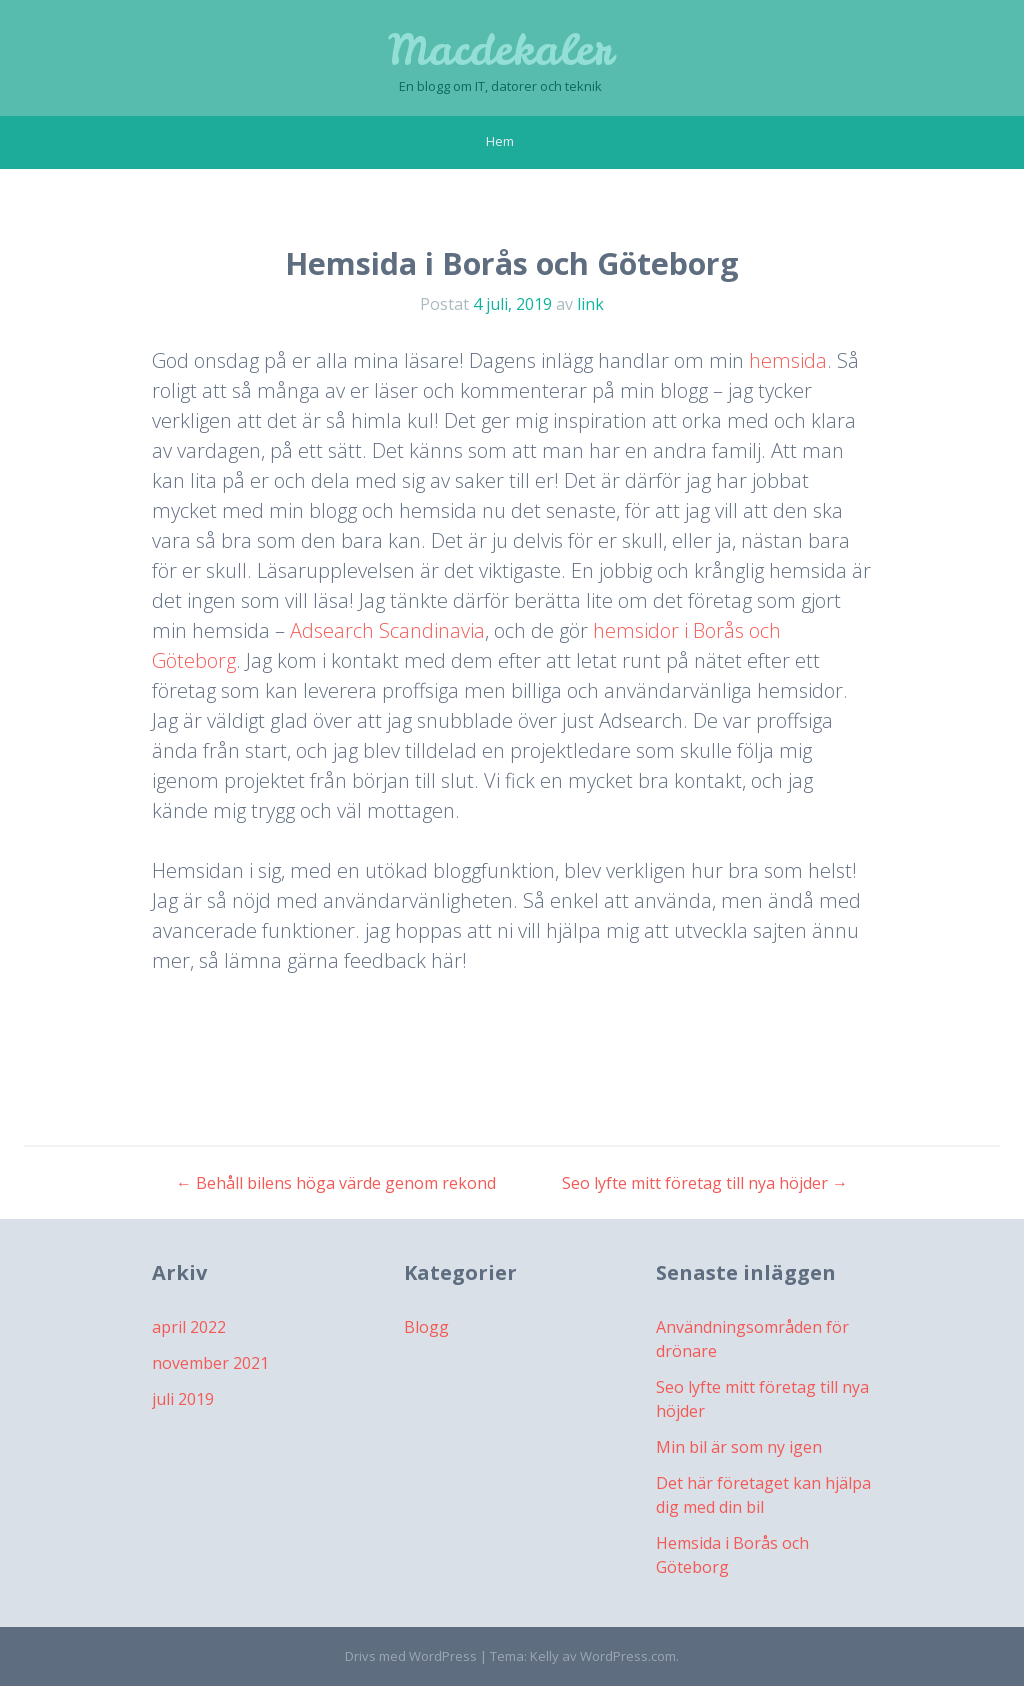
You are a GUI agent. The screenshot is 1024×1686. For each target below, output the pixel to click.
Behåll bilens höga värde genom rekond (336, 1183)
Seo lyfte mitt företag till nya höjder (705, 1183)
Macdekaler (500, 50)
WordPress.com (628, 1656)
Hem (500, 141)
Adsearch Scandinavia (387, 630)
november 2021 (210, 1363)
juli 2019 (183, 1399)
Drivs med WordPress (411, 1656)
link (590, 304)
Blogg (426, 1327)
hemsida (788, 360)
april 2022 (189, 1327)
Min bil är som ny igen (739, 1447)
